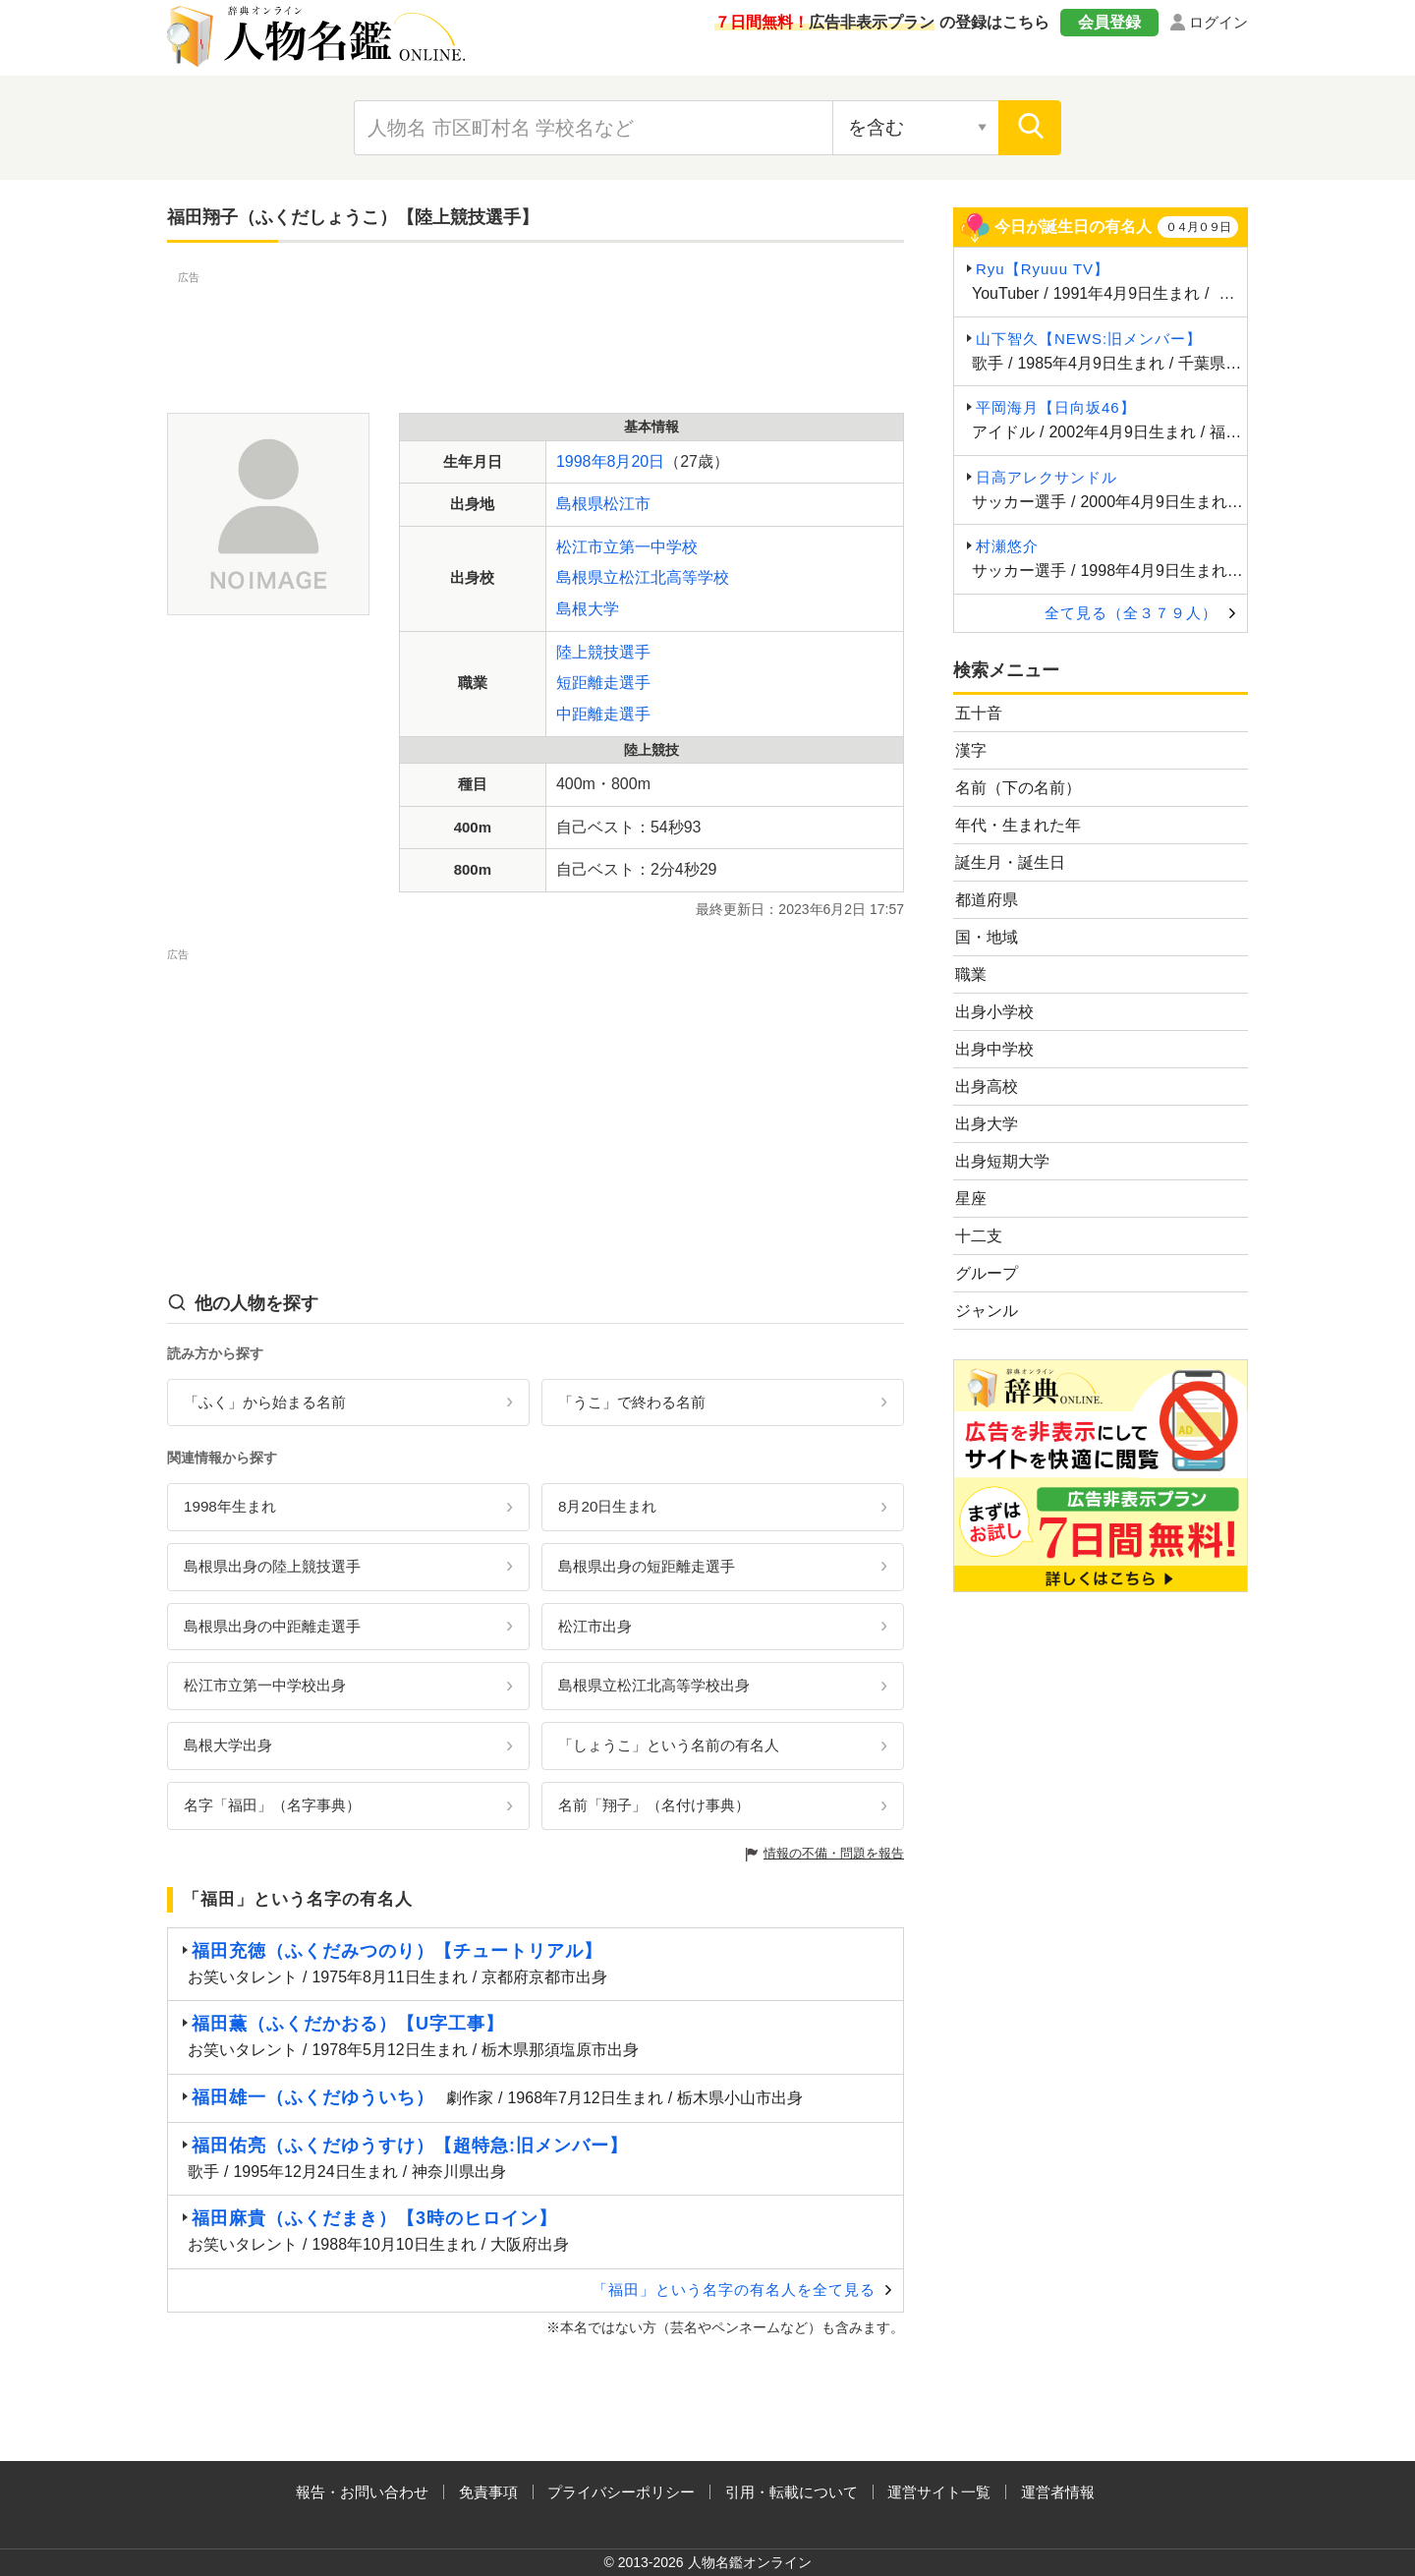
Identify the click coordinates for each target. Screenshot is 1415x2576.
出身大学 (986, 1124)
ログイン (1218, 22)
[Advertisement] (535, 332)
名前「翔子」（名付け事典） (654, 1805)
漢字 (971, 750)
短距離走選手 (603, 682)
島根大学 (587, 609)
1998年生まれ (230, 1506)
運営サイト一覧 (938, 2492)
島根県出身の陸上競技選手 (272, 1566)
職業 (971, 974)
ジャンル (986, 1310)
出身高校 (986, 1086)
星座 (971, 1198)
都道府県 (986, 899)
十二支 (978, 1236)
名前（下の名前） (1018, 787)
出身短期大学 (1002, 1161)
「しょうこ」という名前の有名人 (668, 1745)
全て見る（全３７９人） (1131, 612)
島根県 (579, 503)
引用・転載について (791, 2492)
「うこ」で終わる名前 (632, 1402)
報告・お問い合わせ (362, 2492)
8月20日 (636, 461)
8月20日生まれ (607, 1506)
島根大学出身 (228, 1745)
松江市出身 (595, 1626)
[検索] (1029, 127)
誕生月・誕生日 (1010, 862)
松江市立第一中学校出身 (265, 1685)
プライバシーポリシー (621, 2492)
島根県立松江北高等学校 (642, 577)
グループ (986, 1273)
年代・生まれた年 (1018, 825)
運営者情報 (1058, 2492)
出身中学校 (994, 1049)
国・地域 (986, 937)
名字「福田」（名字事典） (272, 1805)
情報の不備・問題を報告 (834, 1853)
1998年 (581, 461)
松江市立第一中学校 (627, 547)
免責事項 (488, 2492)
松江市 (627, 503)
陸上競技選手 (603, 652)
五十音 (978, 713)
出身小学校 (994, 1011)
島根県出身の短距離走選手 (646, 1566)
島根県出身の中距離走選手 (272, 1626)
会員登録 (1109, 22)
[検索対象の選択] (915, 127)
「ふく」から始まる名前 (265, 1402)
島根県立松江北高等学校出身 (654, 1685)
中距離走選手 (603, 714)
